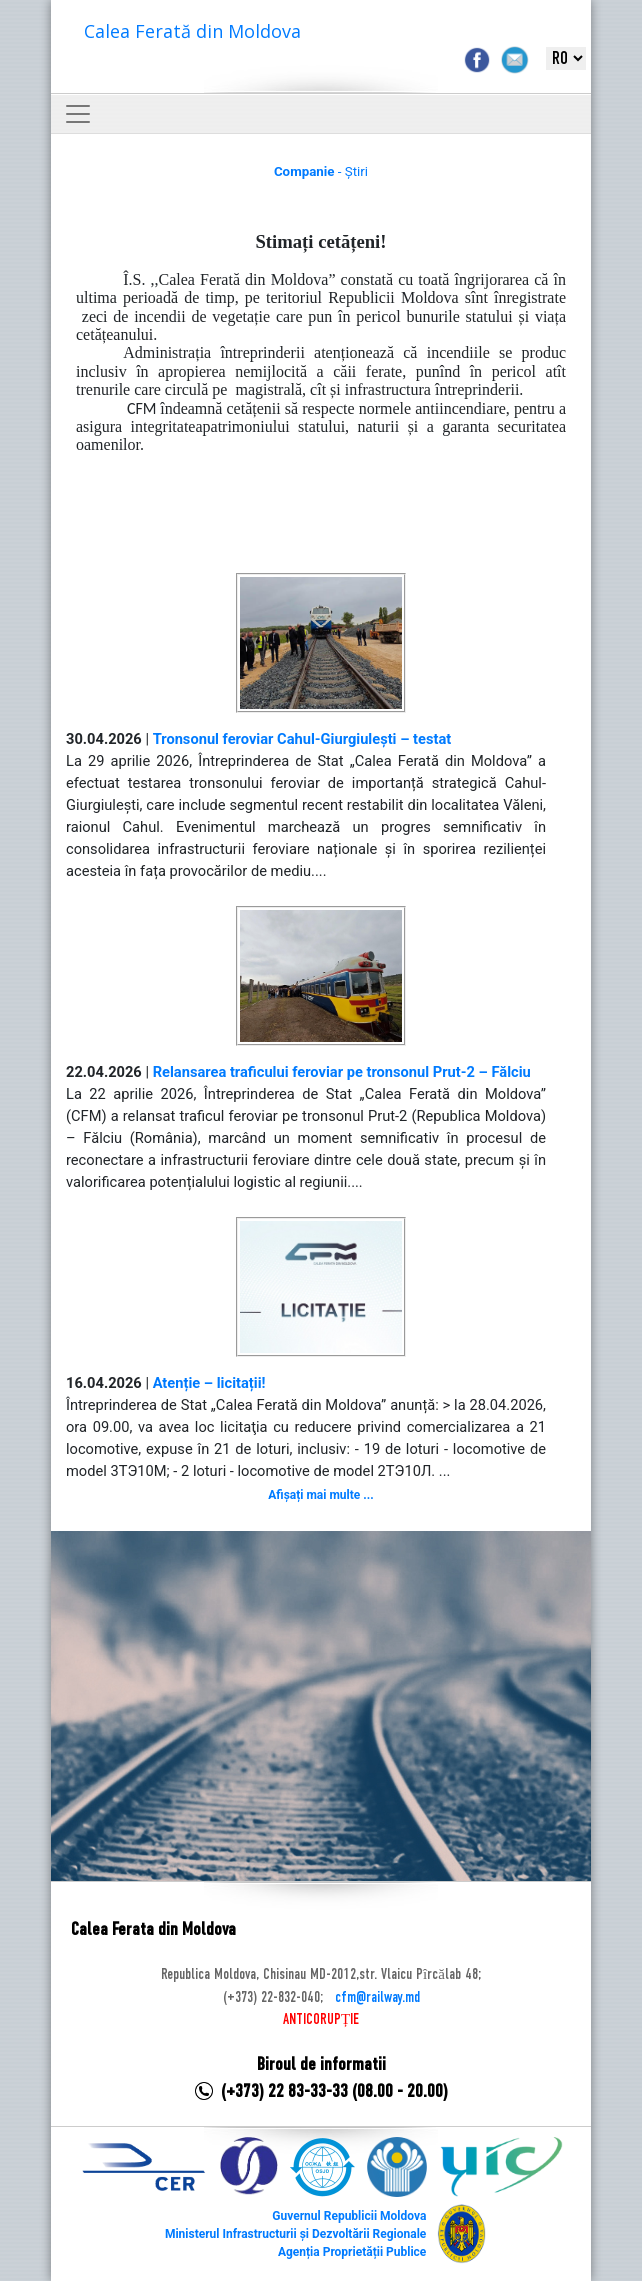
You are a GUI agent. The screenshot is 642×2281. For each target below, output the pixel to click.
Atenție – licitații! (209, 1383)
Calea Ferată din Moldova (192, 31)
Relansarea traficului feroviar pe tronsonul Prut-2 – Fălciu (342, 1072)
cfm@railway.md (377, 1998)
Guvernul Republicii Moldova (349, 2216)
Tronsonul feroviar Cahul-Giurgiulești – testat (302, 739)
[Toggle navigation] (78, 114)
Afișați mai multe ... (320, 1495)
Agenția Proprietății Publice (352, 2252)
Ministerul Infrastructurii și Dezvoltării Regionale (295, 2234)
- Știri (321, 171)
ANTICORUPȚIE (321, 2020)
